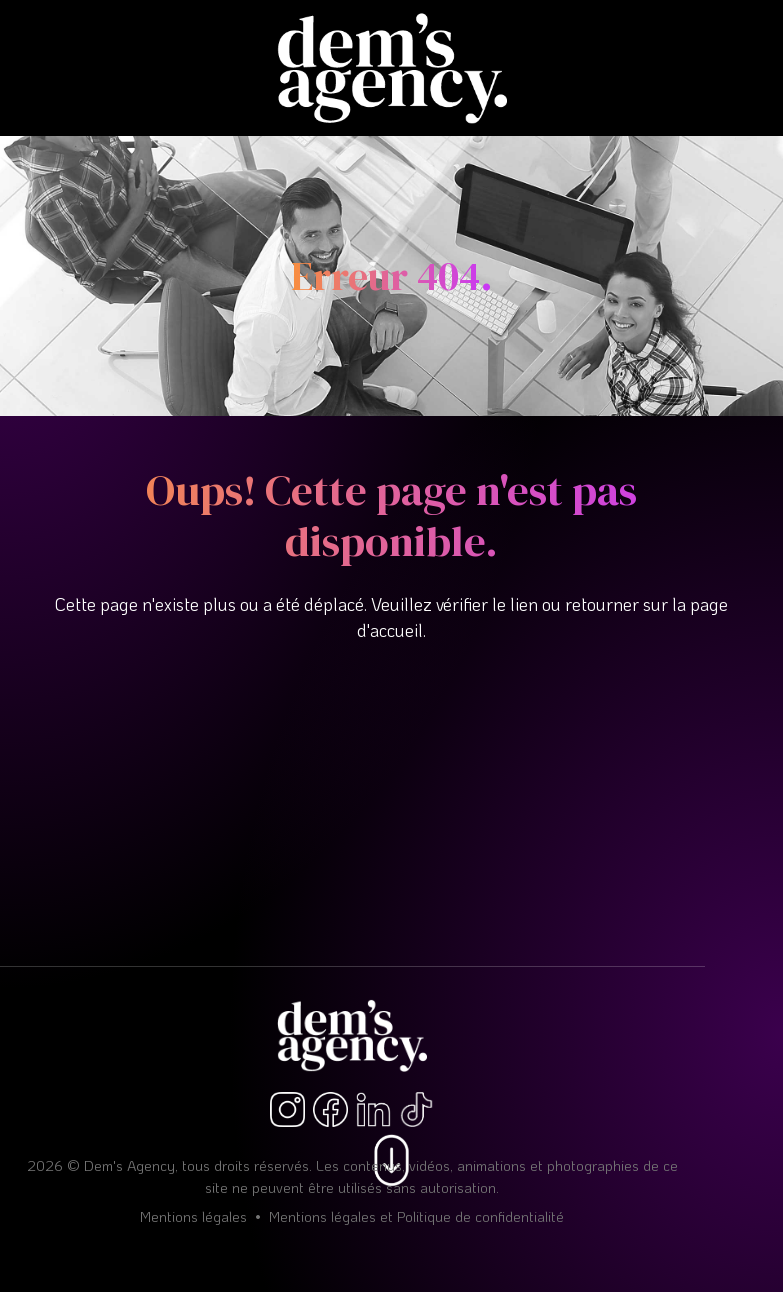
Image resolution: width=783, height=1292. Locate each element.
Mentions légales (193, 1216)
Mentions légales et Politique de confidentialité (416, 1216)
